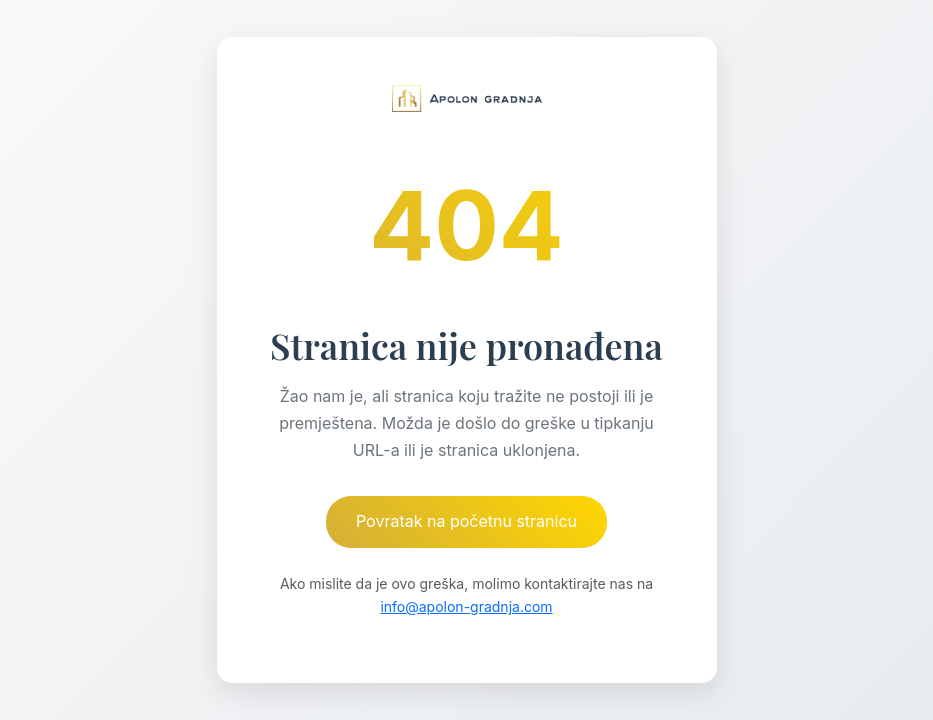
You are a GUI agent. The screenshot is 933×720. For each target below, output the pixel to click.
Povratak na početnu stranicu (466, 521)
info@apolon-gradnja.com (466, 606)
